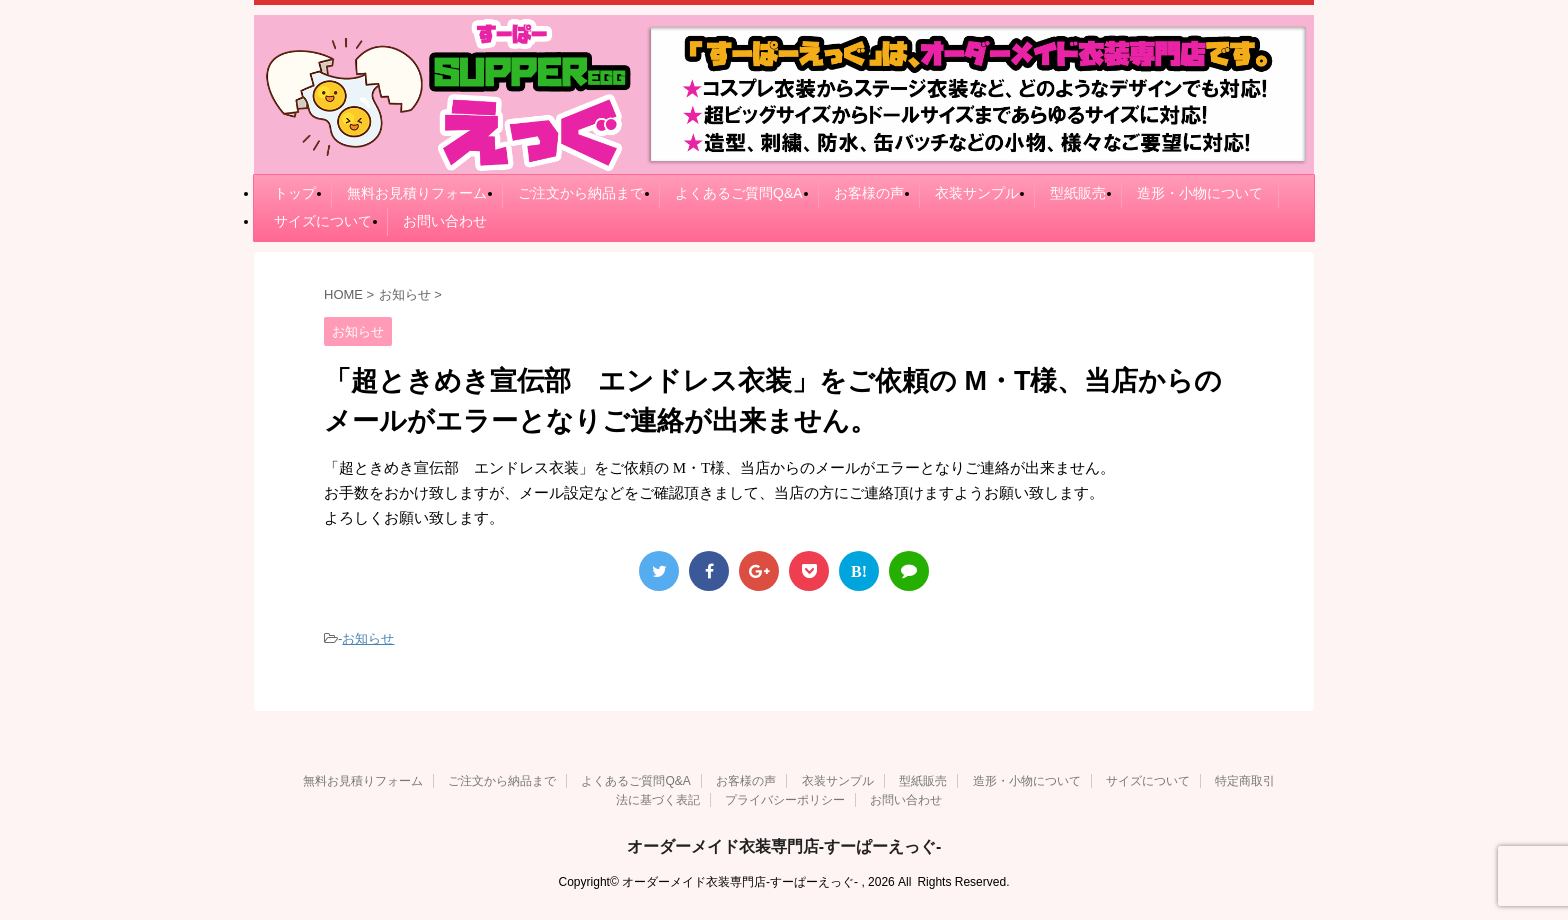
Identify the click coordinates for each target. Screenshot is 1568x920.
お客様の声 (869, 193)
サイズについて (323, 221)
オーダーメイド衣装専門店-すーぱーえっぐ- (784, 846)
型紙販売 (1078, 193)
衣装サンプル (977, 193)
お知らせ (368, 638)
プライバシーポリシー (785, 800)
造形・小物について (1200, 193)
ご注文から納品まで (581, 193)
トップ (295, 193)
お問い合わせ (445, 221)
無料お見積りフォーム (417, 193)
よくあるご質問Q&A (739, 193)
